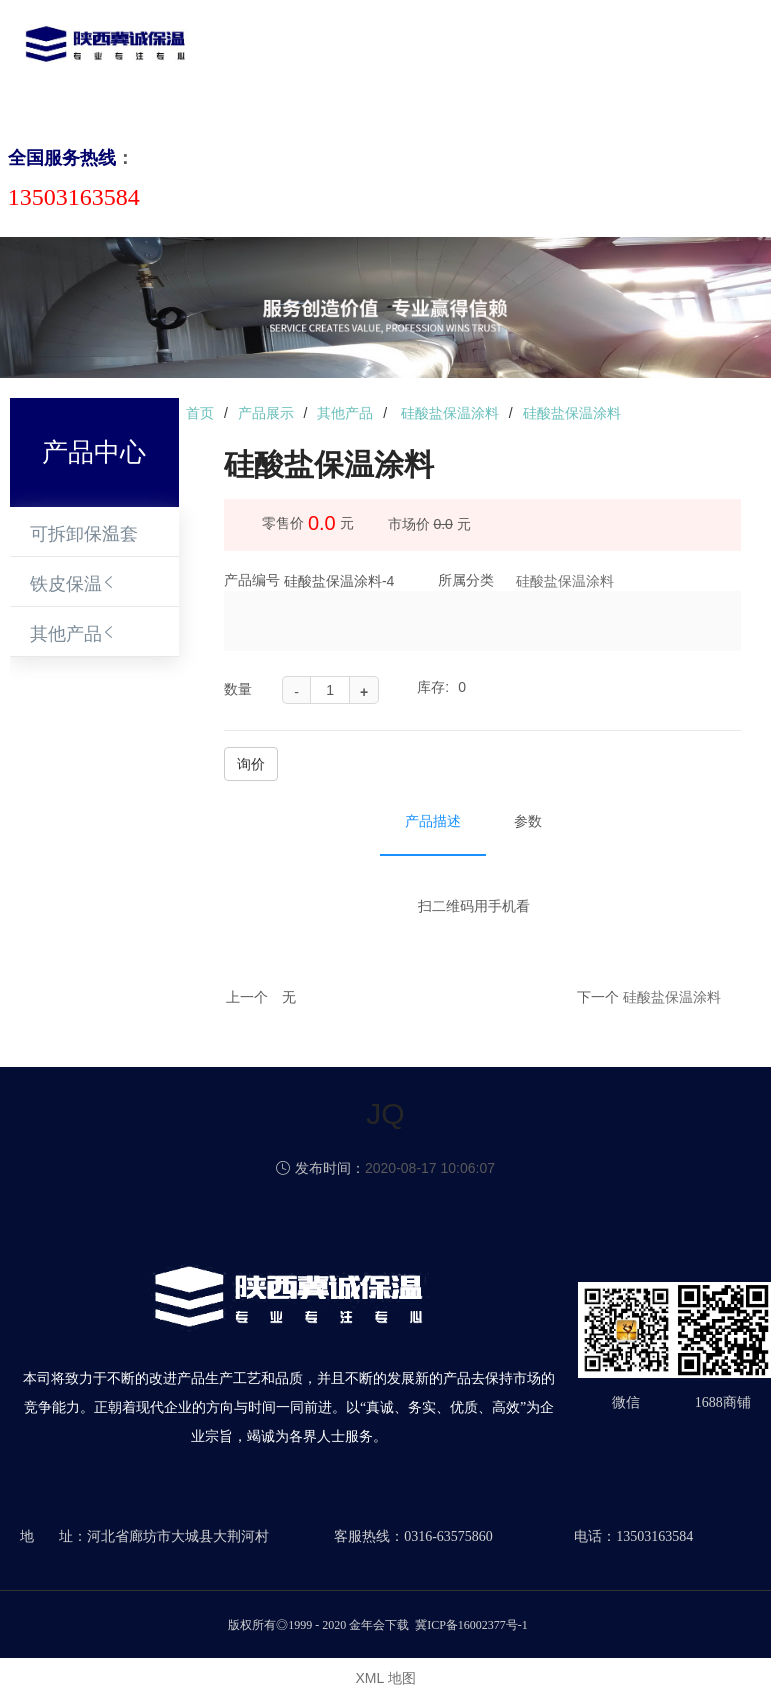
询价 (251, 764)
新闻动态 (453, 63)
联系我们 (675, 63)
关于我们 (305, 63)
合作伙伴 (601, 63)
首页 (247, 63)
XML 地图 (385, 1678)
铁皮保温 (66, 584)
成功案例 (527, 63)
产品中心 (379, 63)
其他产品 (66, 634)
